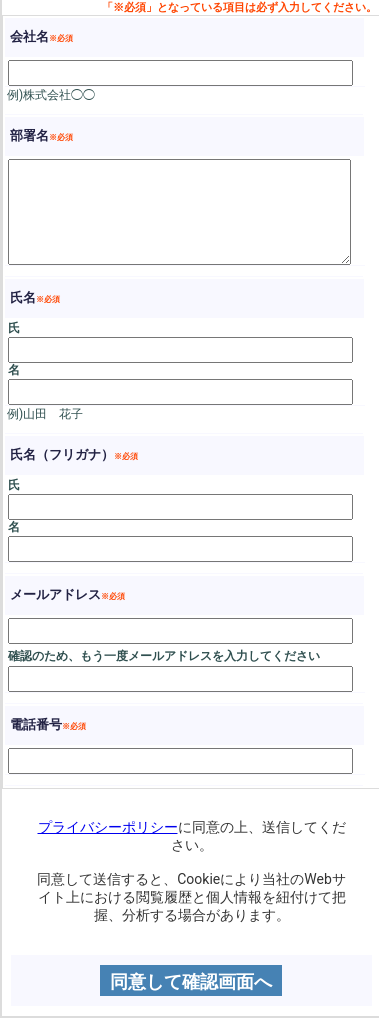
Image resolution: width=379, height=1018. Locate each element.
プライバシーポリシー (108, 827)
